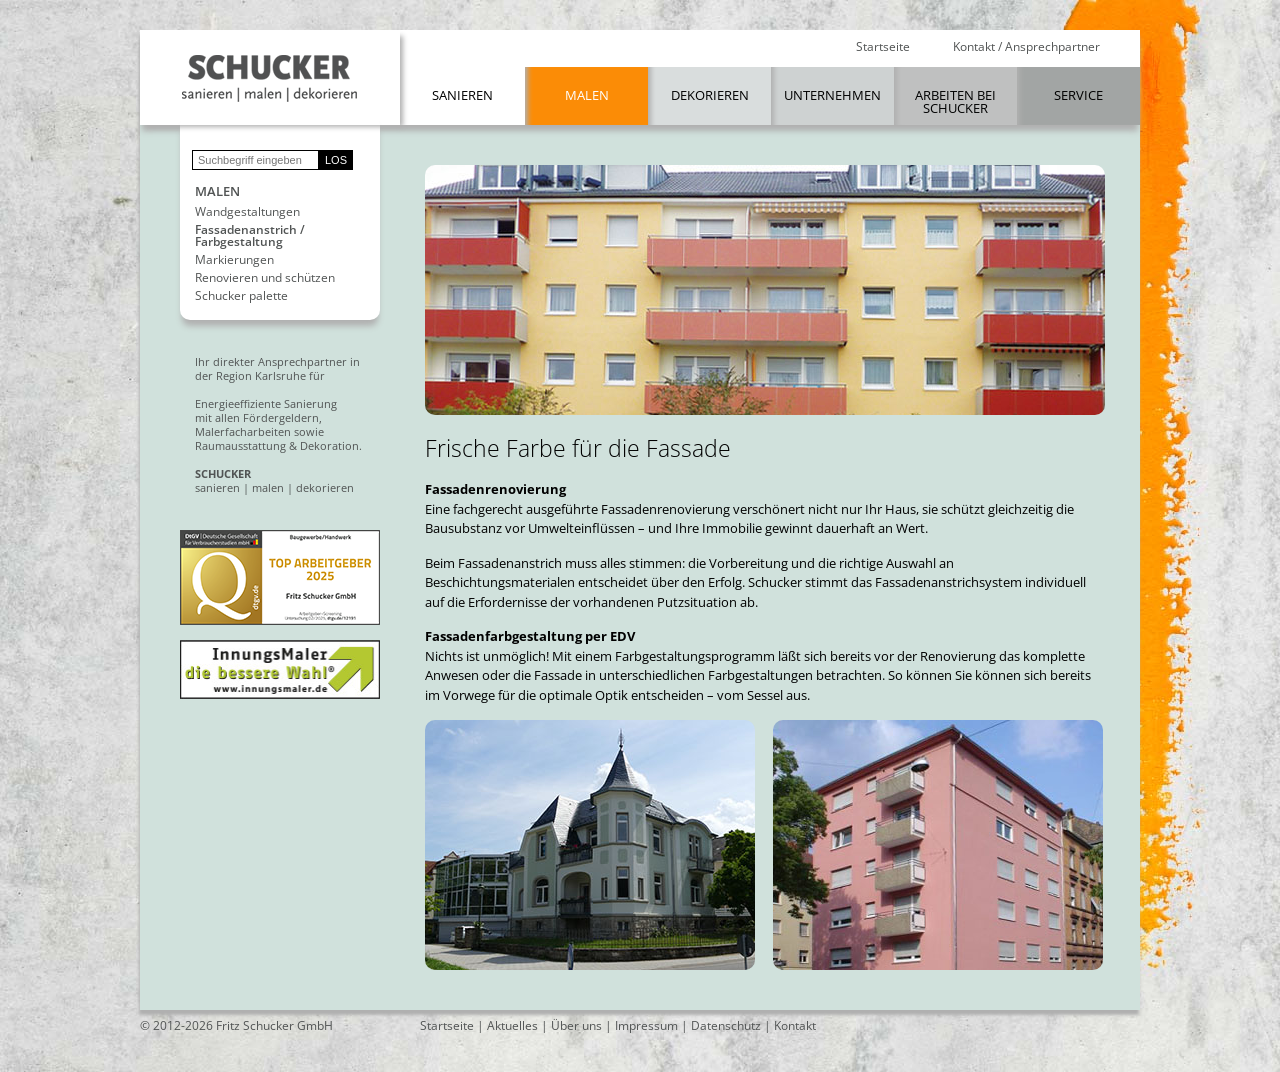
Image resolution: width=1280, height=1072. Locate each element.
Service (1078, 95)
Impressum (646, 1025)
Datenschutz (726, 1025)
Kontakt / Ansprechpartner (1026, 47)
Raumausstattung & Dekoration (277, 445)
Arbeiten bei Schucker (955, 101)
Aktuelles (512, 1025)
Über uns (576, 1025)
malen (268, 487)
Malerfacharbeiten (243, 431)
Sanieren (462, 95)
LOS (336, 160)
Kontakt (795, 1025)
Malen (587, 95)
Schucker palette (241, 296)
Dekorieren (710, 95)
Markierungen (234, 260)
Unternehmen (832, 95)
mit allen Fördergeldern (257, 417)
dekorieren (325, 487)
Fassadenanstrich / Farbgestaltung (250, 236)
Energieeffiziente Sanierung (266, 403)
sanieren (217, 487)
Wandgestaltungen (247, 212)
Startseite (883, 47)
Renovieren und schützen (265, 278)
